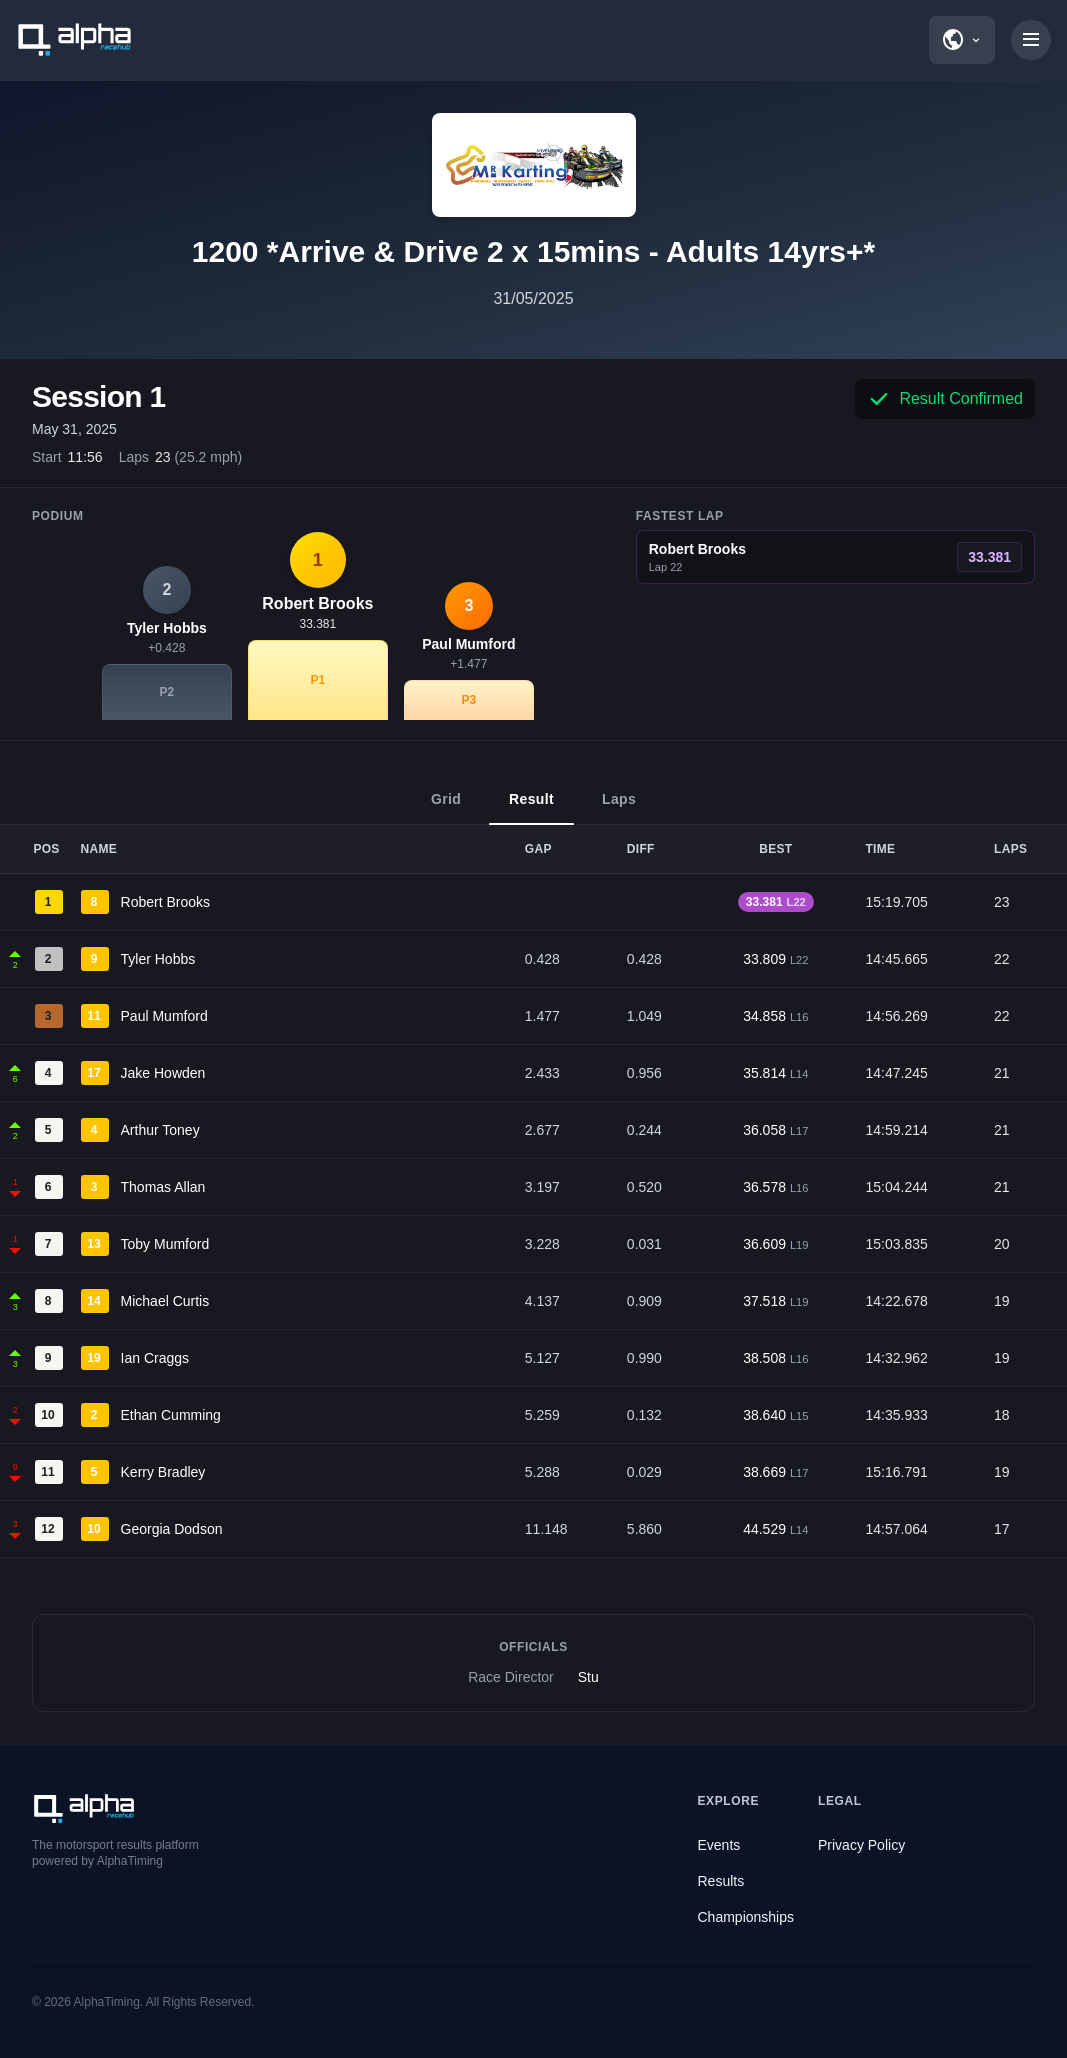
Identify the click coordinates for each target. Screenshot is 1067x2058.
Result (531, 808)
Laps (619, 808)
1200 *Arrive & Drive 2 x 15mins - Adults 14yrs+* (533, 251)
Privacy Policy (861, 1845)
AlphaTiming (107, 2002)
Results (721, 1881)
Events (719, 1845)
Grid (446, 808)
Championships (746, 1917)
